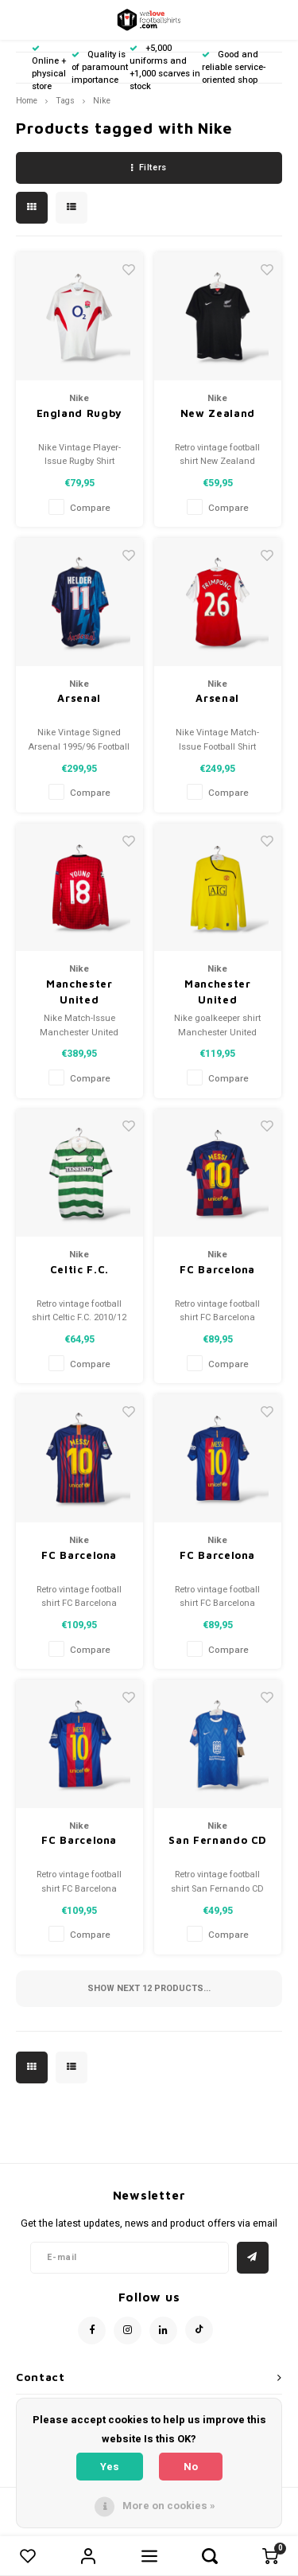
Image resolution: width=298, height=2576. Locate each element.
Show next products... (149, 1988)
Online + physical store (49, 68)
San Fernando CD (217, 1840)
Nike (101, 101)
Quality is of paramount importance (100, 67)
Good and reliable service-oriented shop (233, 67)
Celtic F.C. (79, 1269)
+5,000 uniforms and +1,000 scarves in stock (165, 66)
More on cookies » (168, 2505)
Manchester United (79, 991)
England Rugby (79, 413)
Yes (109, 2466)
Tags (65, 101)
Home (26, 101)
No (191, 2466)
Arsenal (79, 698)
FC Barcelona (217, 1269)
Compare (90, 508)
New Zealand (217, 413)
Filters (148, 167)
